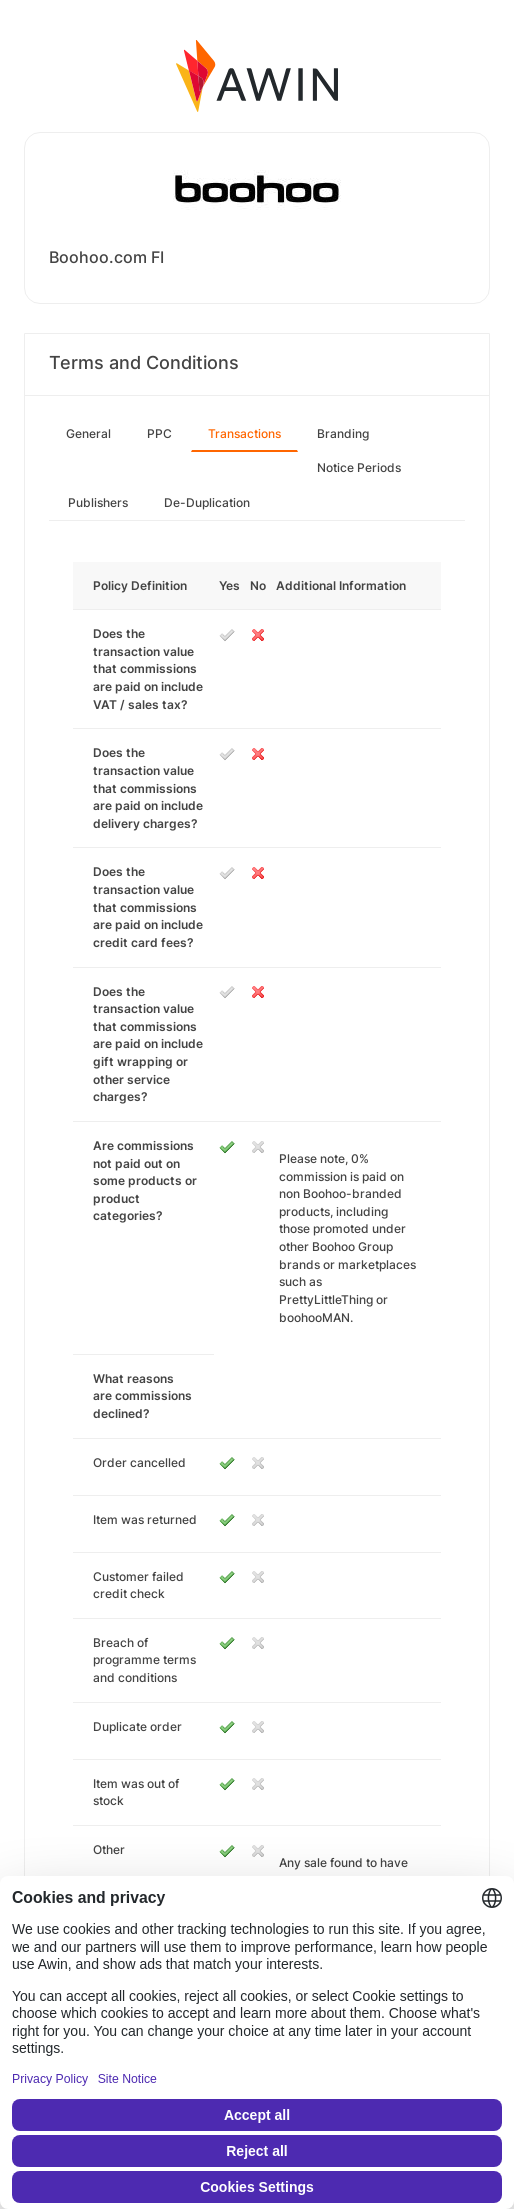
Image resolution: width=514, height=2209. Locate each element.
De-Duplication (207, 502)
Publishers (98, 502)
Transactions (244, 433)
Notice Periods (359, 467)
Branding (343, 433)
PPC (159, 433)
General (88, 433)
